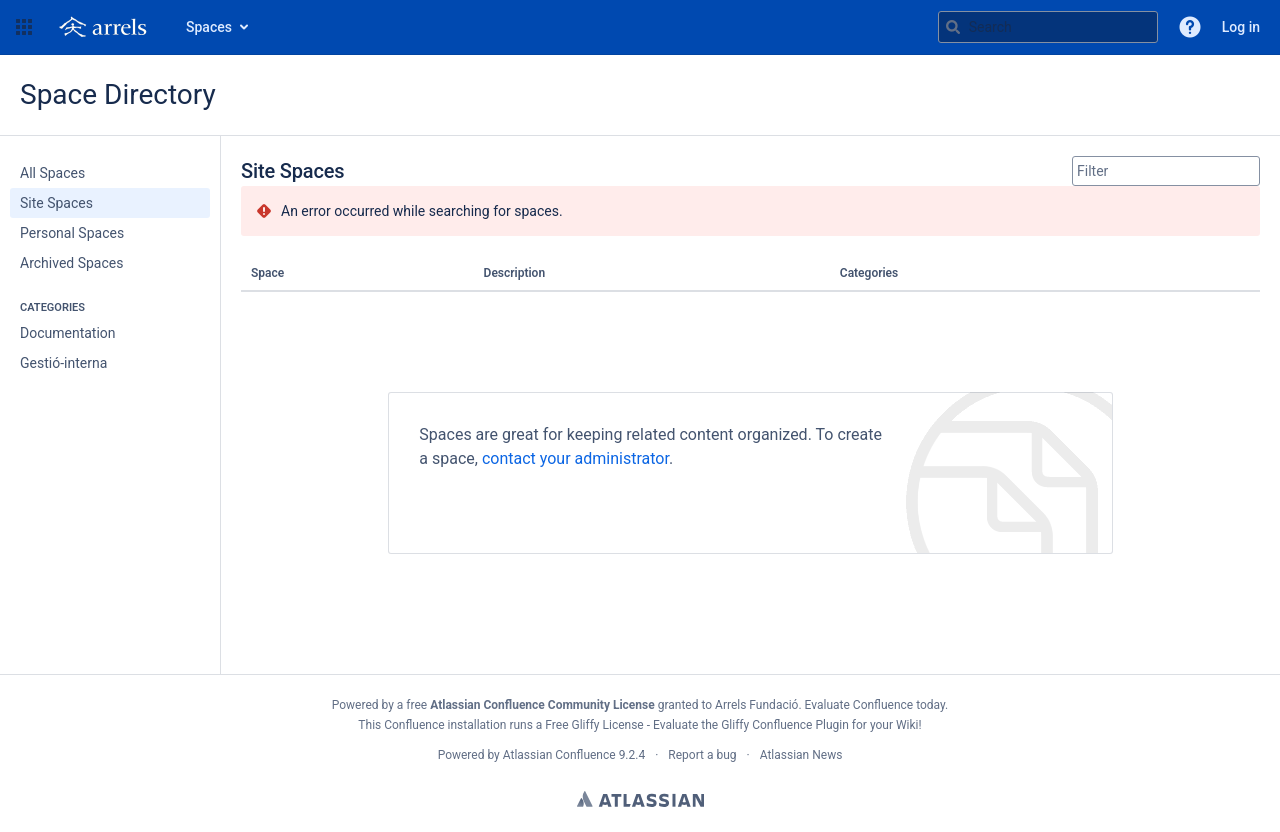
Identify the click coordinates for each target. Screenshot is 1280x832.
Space (267, 273)
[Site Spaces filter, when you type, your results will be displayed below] (1166, 171)
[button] (24, 27)
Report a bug (702, 755)
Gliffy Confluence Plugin (785, 725)
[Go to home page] (107, 27)
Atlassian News (801, 755)
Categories (869, 273)
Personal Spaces (72, 233)
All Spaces (52, 173)
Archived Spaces (71, 263)
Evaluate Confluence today (875, 705)
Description (515, 273)
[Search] (953, 27)
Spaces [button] (209, 27)
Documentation (68, 333)
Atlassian (640, 799)
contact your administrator (575, 458)
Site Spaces (56, 203)
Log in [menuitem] (1241, 27)
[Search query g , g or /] (1048, 27)
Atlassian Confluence (559, 755)
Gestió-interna (63, 363)
